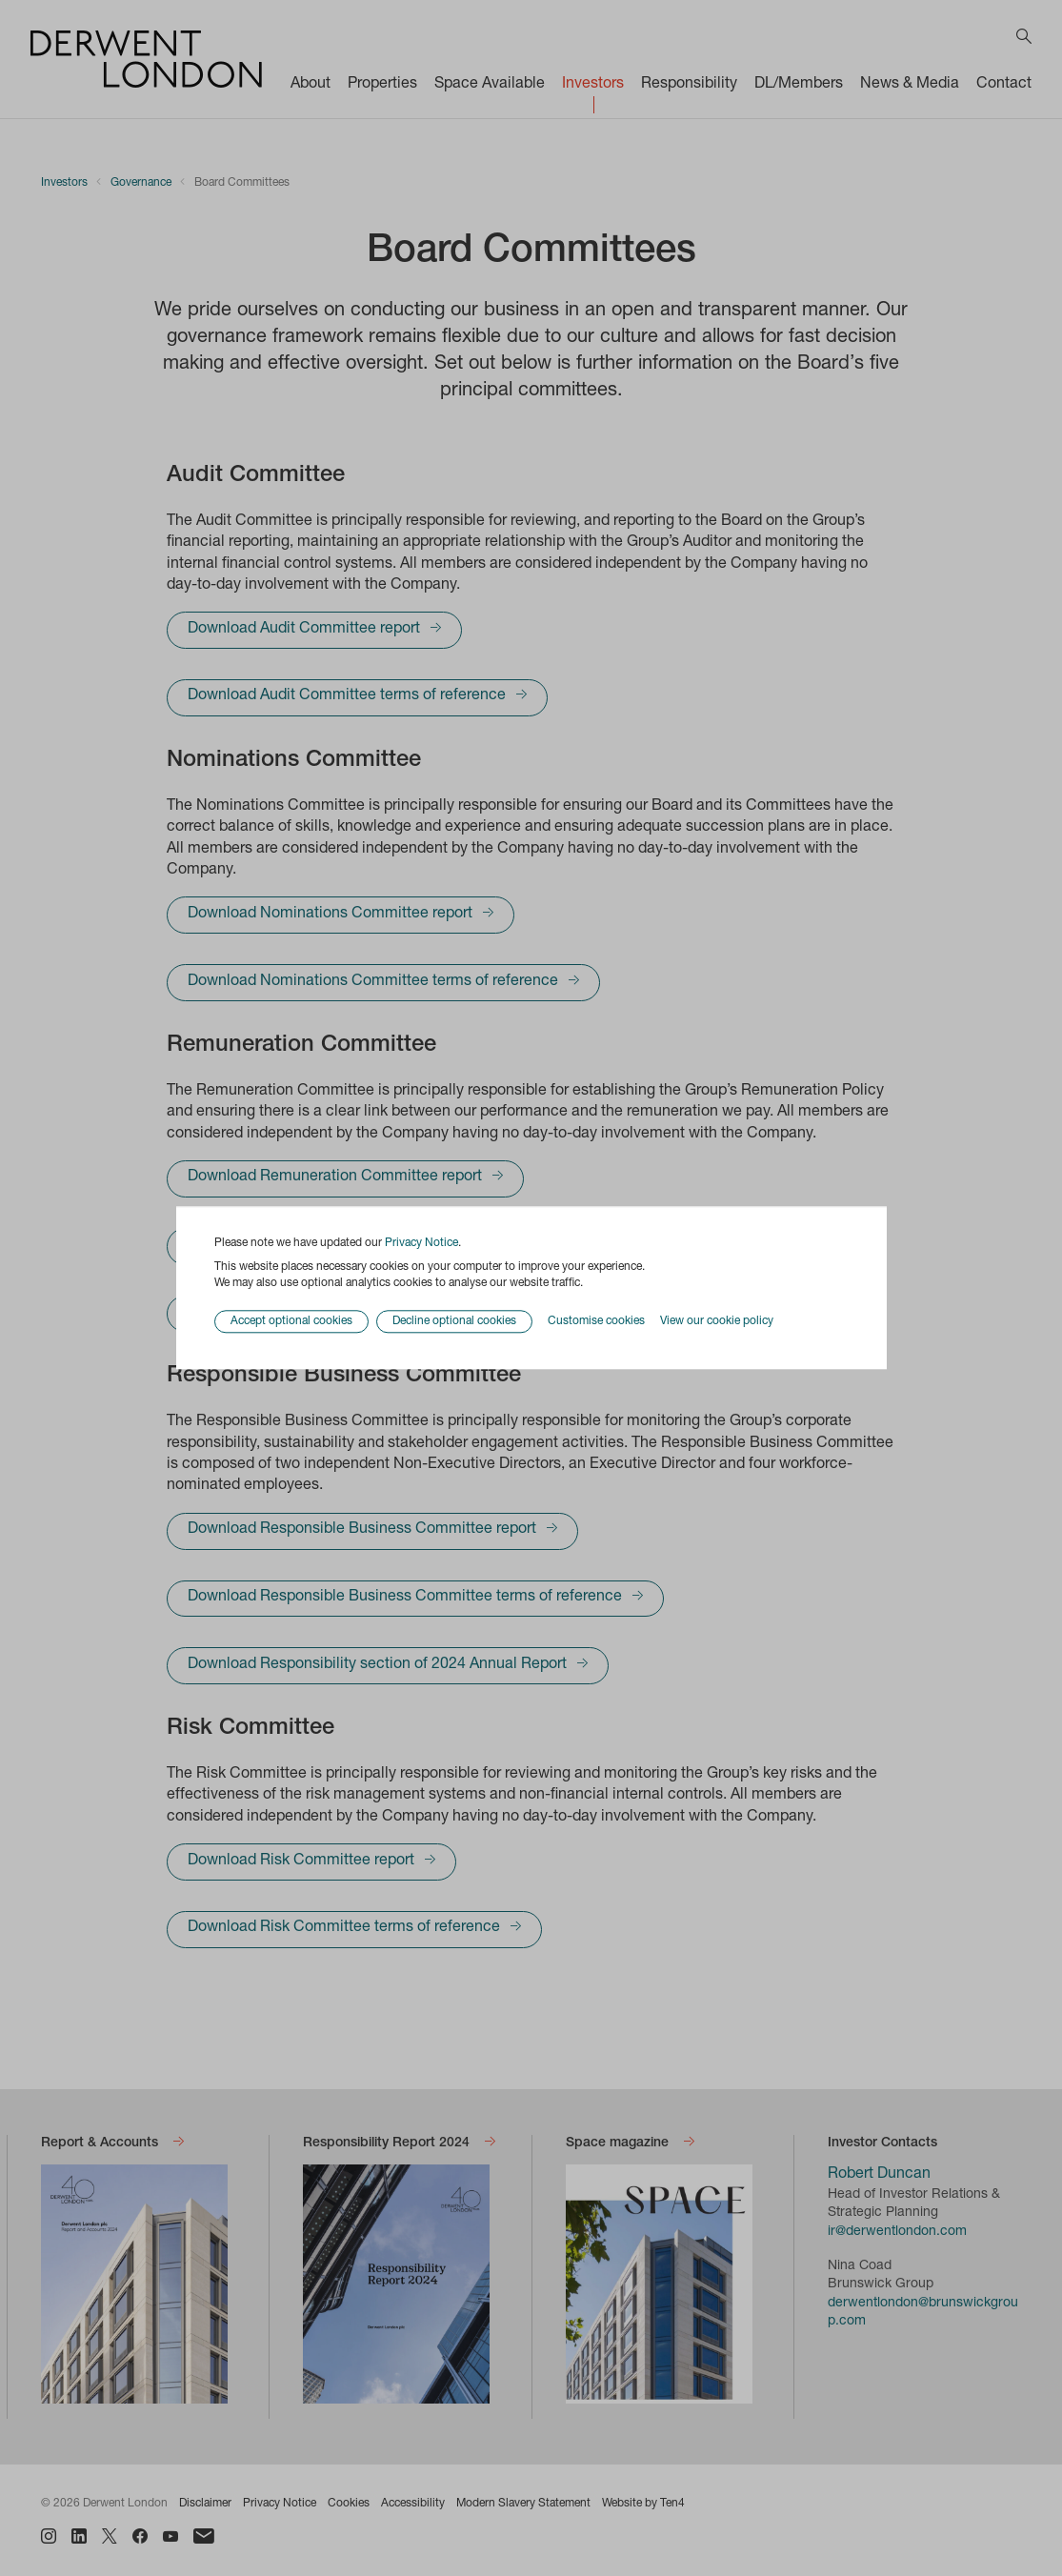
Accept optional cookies (291, 1322)
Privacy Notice (421, 1243)
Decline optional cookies (454, 1322)
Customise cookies (596, 1321)
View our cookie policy (716, 1321)
